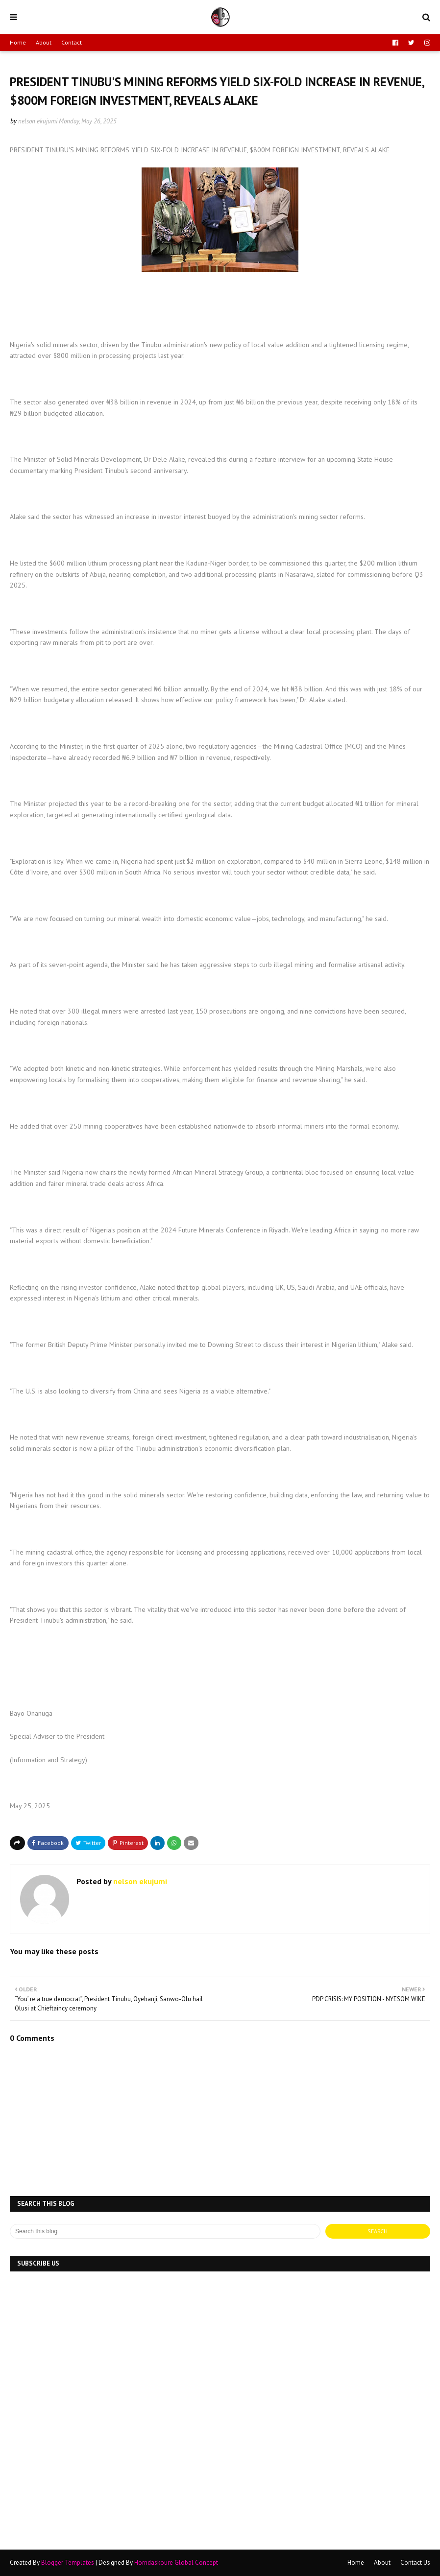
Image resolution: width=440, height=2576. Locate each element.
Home (18, 42)
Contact (71, 42)
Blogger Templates (67, 2562)
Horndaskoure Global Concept (176, 2562)
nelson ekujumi (37, 121)
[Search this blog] (165, 2231)
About (43, 42)
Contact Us (415, 2562)
